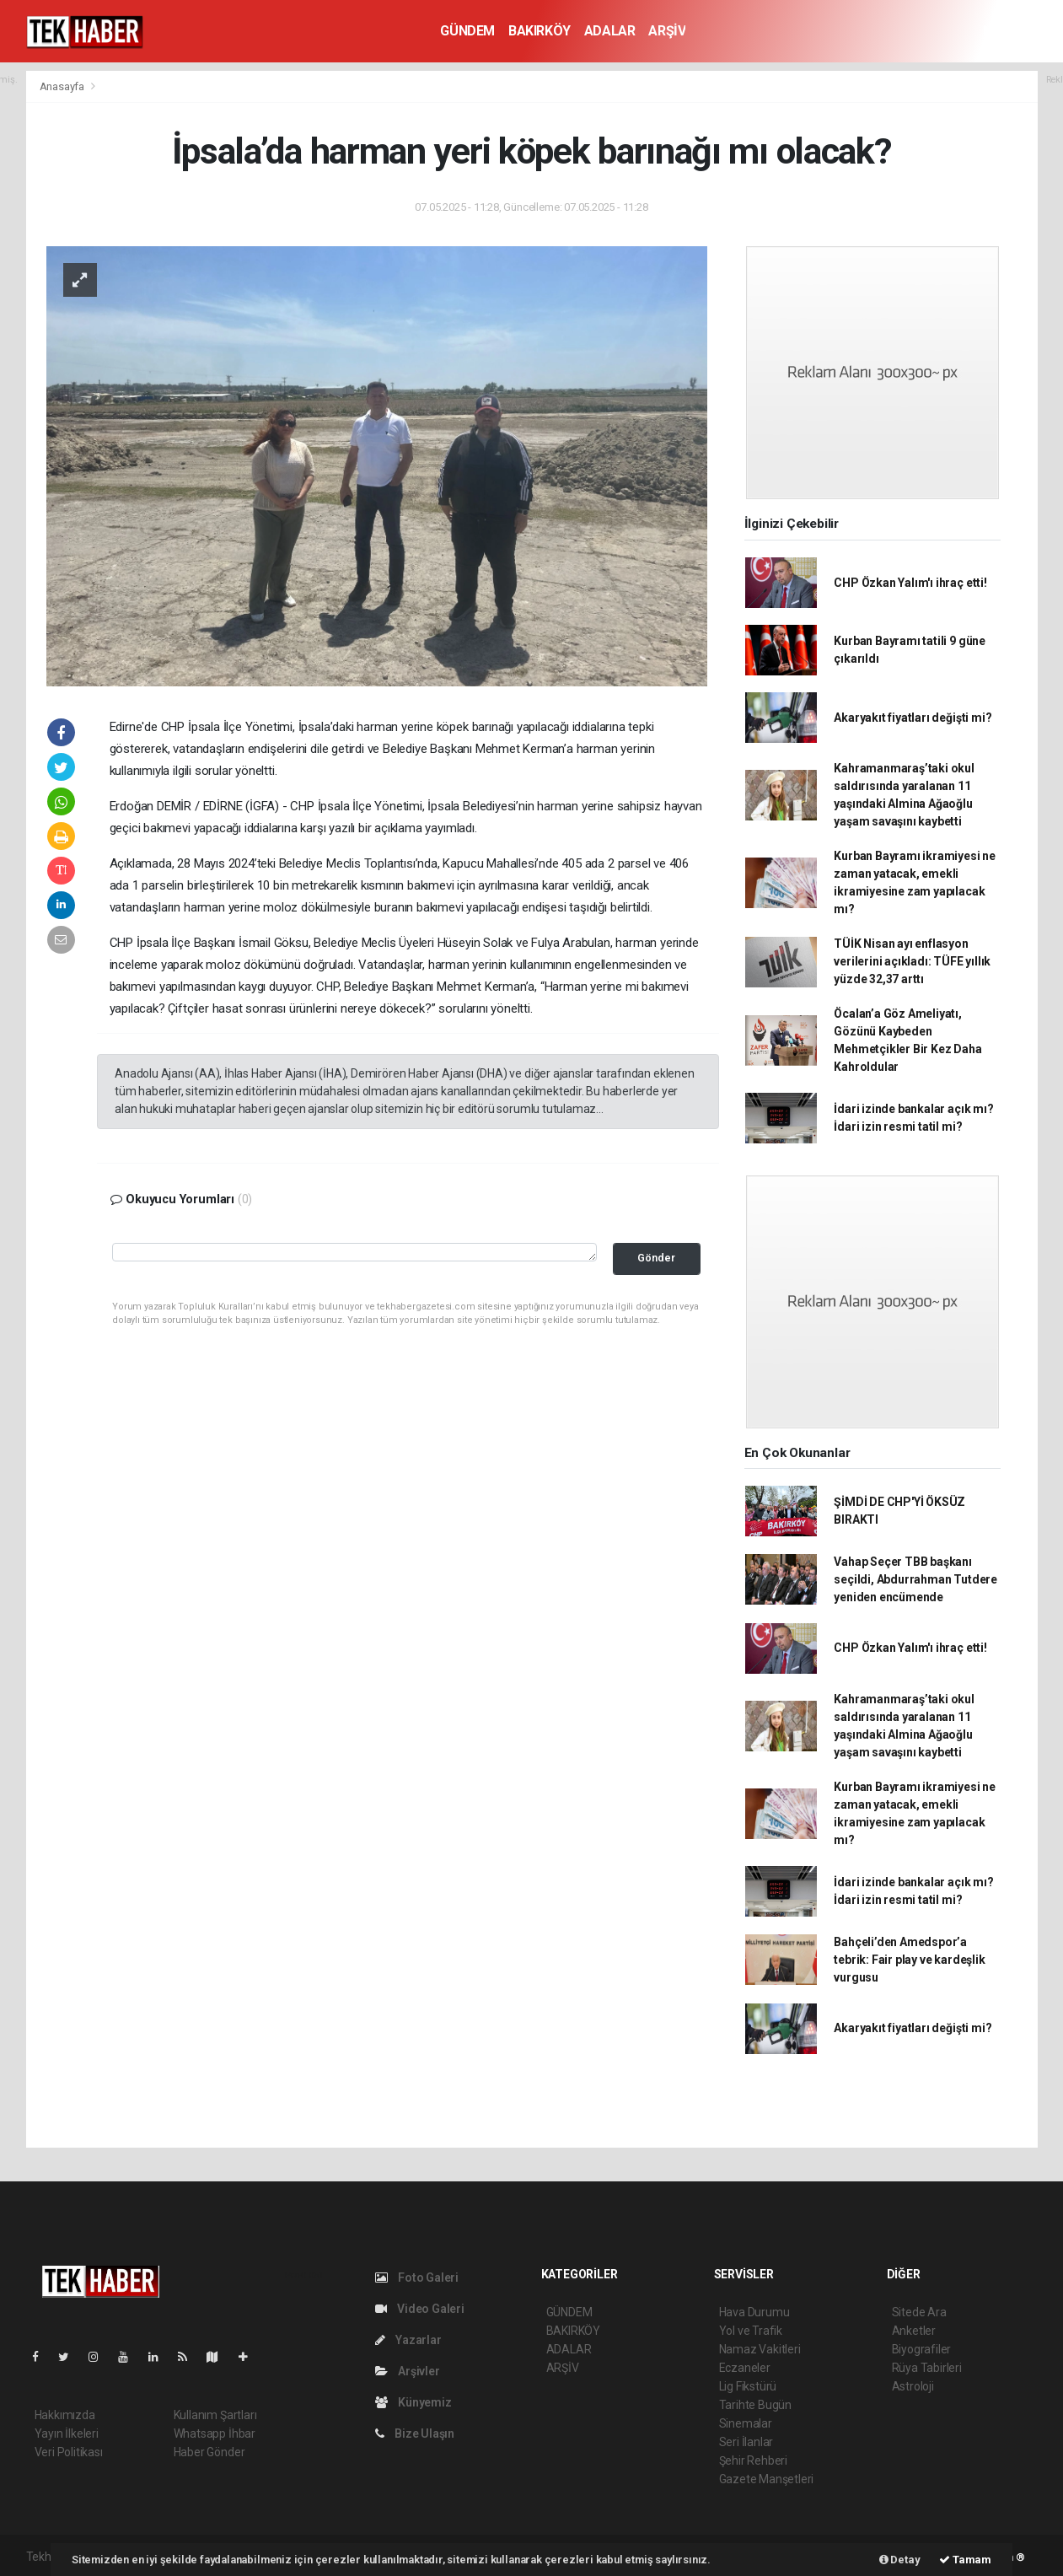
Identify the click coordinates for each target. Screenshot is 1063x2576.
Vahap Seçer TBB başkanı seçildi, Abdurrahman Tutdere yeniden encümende (915, 1579)
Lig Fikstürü (748, 2386)
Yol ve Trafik (751, 2330)
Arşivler (407, 2371)
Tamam (965, 2559)
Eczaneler (744, 2367)
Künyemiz (413, 2402)
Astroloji (913, 2386)
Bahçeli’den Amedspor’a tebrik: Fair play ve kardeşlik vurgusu (909, 1959)
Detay (900, 2559)
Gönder (656, 1257)
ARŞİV (666, 31)
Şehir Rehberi (753, 2460)
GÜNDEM (467, 31)
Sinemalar (745, 2423)
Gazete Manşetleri (766, 2479)
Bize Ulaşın (415, 2433)
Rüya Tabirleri (927, 2367)
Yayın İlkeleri (67, 2433)
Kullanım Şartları (215, 2415)
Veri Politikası (69, 2452)
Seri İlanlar (746, 2442)
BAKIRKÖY (539, 31)
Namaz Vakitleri (760, 2349)
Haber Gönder (209, 2452)
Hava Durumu (754, 2312)
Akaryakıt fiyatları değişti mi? (912, 717)
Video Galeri (419, 2308)
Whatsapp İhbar (214, 2433)
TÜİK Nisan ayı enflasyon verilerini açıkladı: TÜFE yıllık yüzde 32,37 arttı (912, 961)
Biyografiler (922, 2349)
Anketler (914, 2330)
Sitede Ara (919, 2312)
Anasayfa (63, 86)
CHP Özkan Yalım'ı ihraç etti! (910, 582)
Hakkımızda (65, 2415)
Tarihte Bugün (755, 2405)
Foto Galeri (417, 2277)
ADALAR (610, 31)
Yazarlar (408, 2340)
